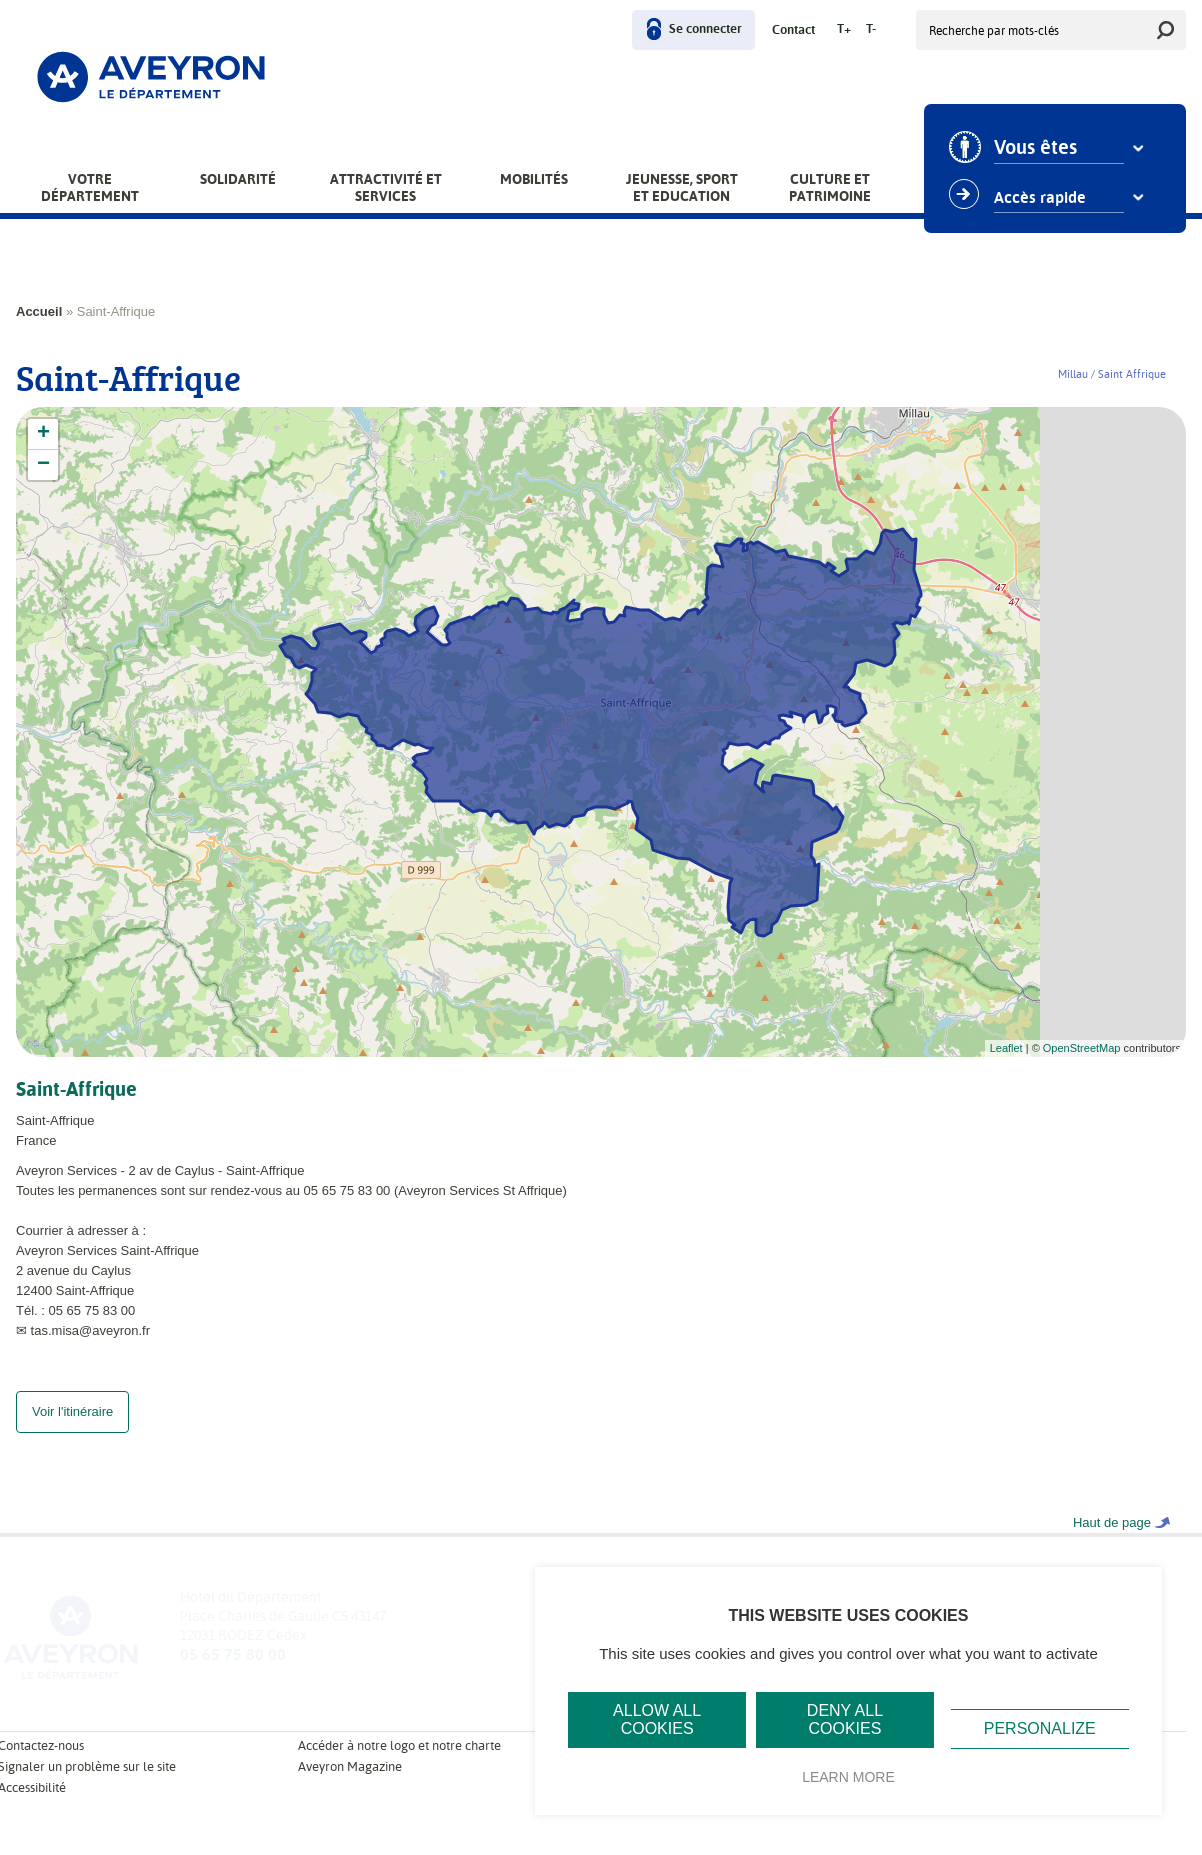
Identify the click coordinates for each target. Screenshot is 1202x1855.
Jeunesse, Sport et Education (682, 187)
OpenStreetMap (1082, 1048)
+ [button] (43, 434)
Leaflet (1006, 1048)
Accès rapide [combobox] (1040, 198)
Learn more (848, 1777)
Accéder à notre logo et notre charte (399, 1765)
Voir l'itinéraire (72, 1431)
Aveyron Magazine (350, 1786)
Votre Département (90, 187)
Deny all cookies (845, 1719)
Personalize (1040, 1728)
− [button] (43, 465)
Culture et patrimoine (830, 187)
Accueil (39, 311)
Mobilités (534, 179)
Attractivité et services (386, 187)
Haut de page (1112, 1542)
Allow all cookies (657, 1719)
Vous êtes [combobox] (1035, 148)
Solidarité (238, 179)
